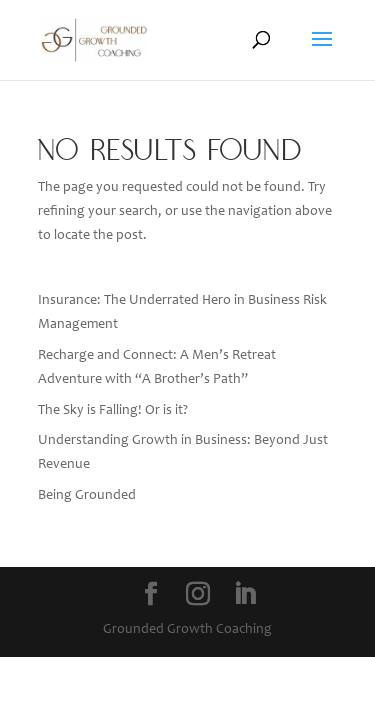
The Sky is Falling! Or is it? (113, 411)
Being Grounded (87, 496)
